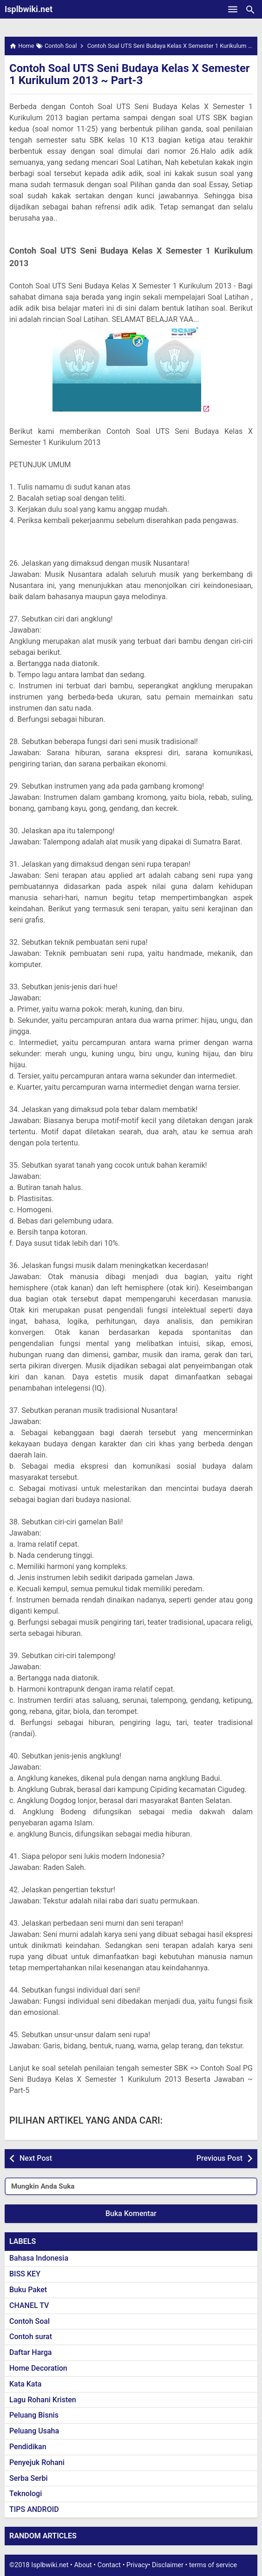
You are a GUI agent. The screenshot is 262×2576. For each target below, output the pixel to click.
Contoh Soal (29, 2321)
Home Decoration (38, 2368)
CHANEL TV (29, 2305)
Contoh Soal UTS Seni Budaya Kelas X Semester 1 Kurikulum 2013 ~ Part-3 (129, 74)
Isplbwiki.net (28, 9)
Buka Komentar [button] (131, 2213)
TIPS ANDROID (34, 2509)
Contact (109, 2565)
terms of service (213, 2565)
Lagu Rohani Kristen (42, 2399)
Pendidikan (27, 2446)
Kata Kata (25, 2384)
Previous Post (219, 2158)
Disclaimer (167, 2565)
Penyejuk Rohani (37, 2462)
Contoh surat (30, 2336)
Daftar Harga (30, 2352)
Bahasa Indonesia (38, 2258)
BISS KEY (24, 2273)
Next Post (36, 2158)
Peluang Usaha (34, 2430)
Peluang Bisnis (34, 2415)
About (83, 2565)
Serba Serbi (28, 2478)
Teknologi (25, 2493)
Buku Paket (28, 2289)
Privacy (137, 2565)
